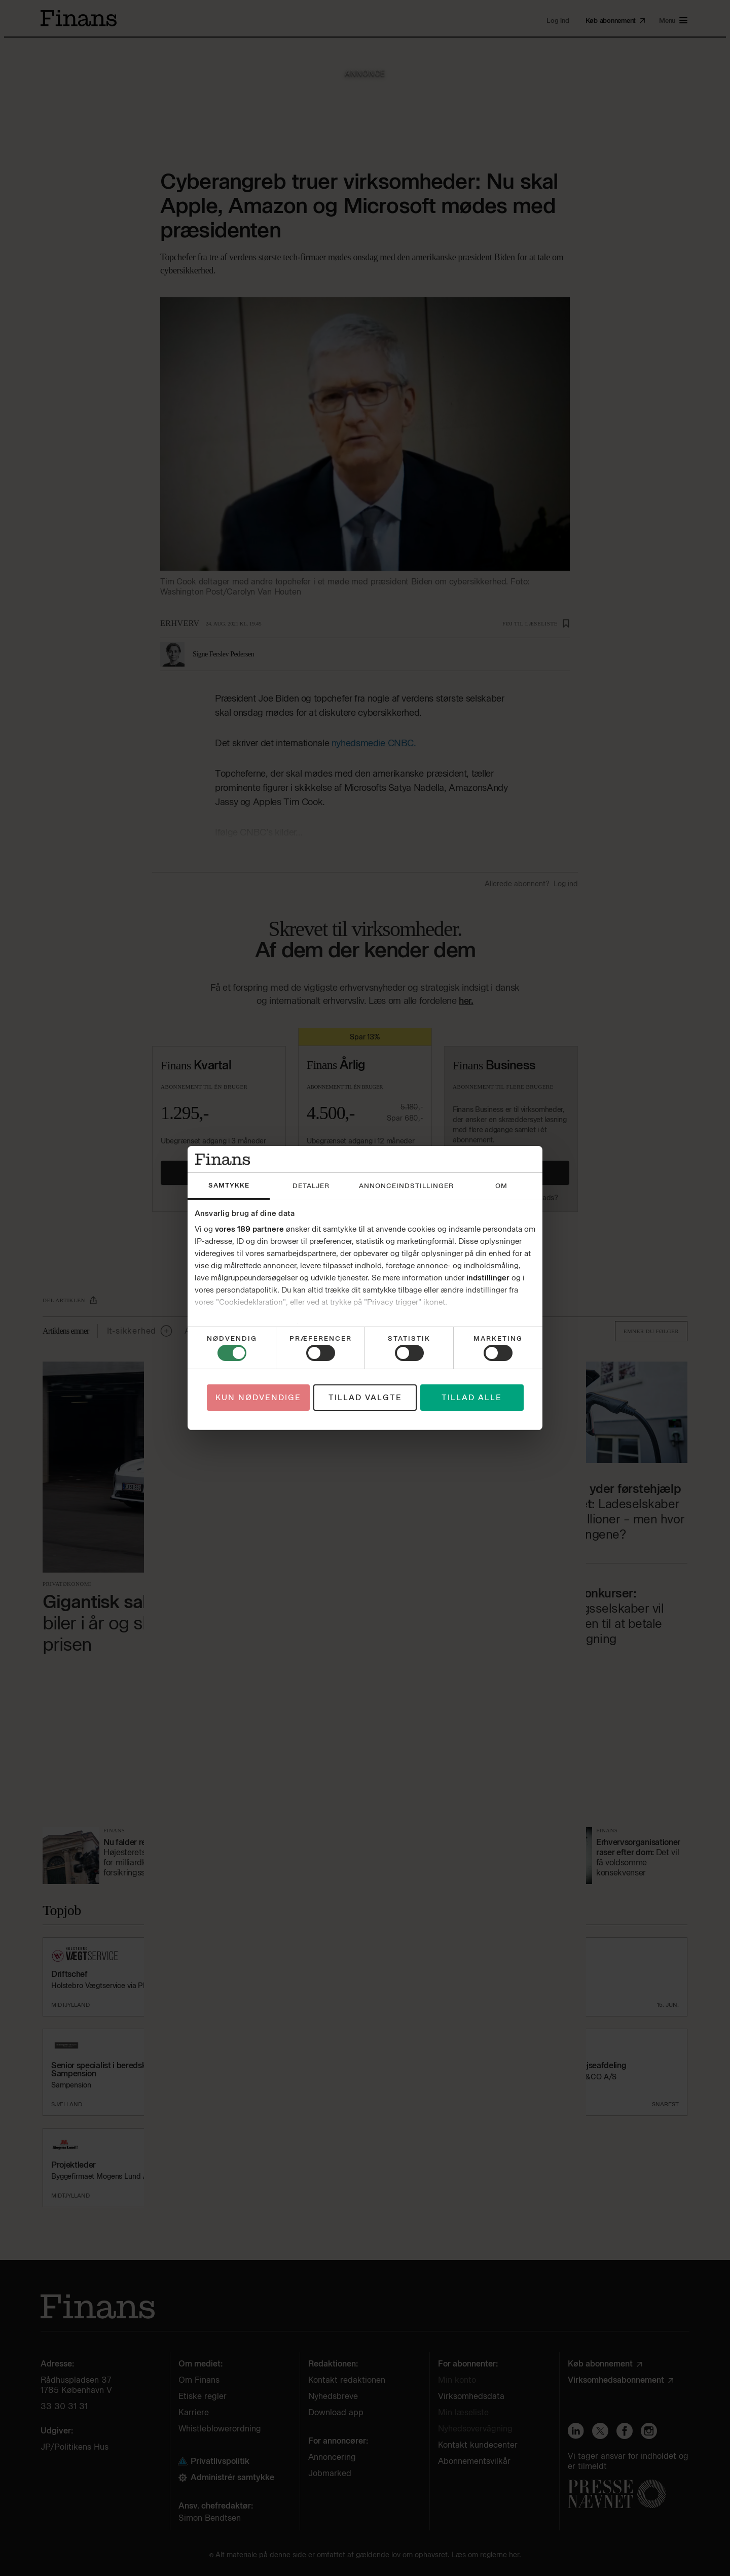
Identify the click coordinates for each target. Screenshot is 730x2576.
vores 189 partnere (249, 1229)
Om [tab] (501, 1186)
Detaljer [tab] (311, 1186)
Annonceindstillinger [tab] (406, 1186)
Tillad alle (472, 1397)
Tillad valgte (365, 1397)
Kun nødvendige (258, 1397)
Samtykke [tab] (228, 1185)
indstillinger (487, 1277)
